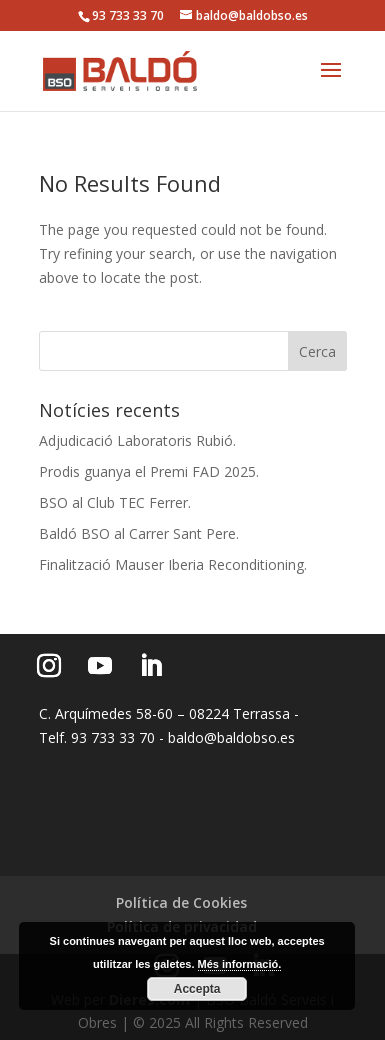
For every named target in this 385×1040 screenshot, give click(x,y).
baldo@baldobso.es (231, 737)
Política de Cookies (181, 902)
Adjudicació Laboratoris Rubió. (137, 440)
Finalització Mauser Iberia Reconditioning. (173, 564)
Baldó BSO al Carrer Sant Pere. (139, 533)
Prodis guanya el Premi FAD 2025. (149, 471)
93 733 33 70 (128, 15)
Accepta (197, 989)
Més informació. (240, 964)
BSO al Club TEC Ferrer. (115, 502)
